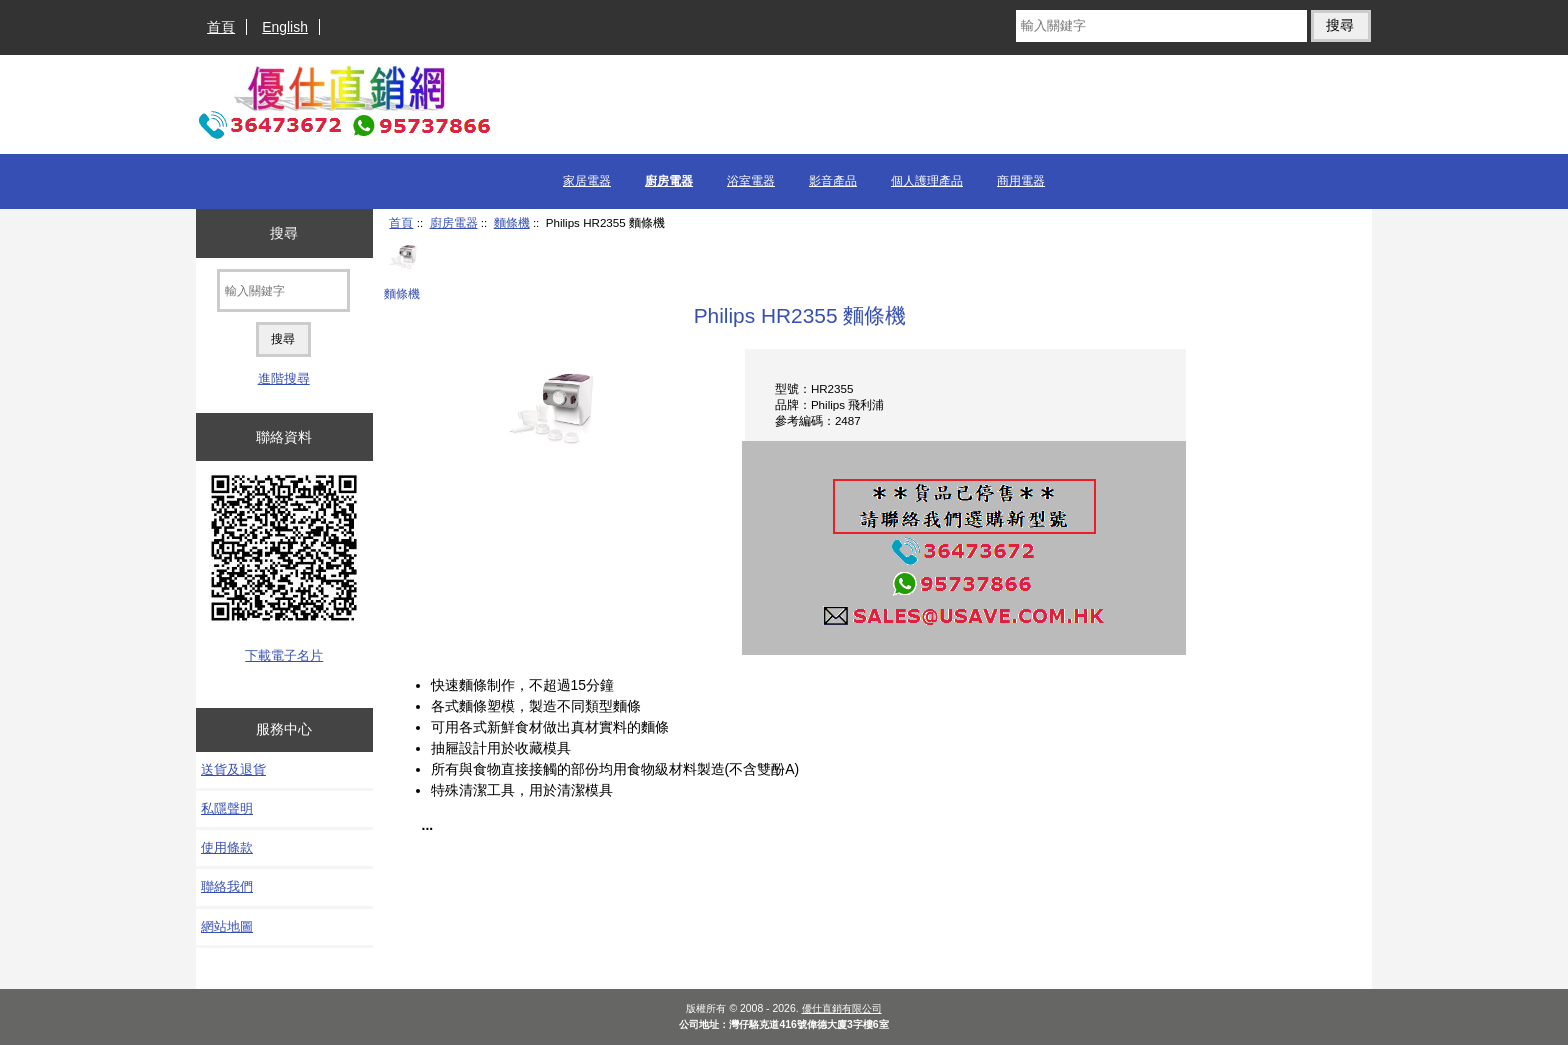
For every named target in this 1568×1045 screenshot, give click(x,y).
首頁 (221, 27)
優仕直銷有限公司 (842, 1008)
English (285, 27)
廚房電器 (454, 222)
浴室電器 (751, 181)
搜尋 (284, 233)
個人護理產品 (927, 181)
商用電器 (1021, 181)
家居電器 (587, 181)
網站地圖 (227, 926)
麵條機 (512, 222)
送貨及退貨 (233, 769)
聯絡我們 (227, 886)
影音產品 (833, 181)
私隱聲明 (227, 808)
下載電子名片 (284, 655)
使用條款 (227, 847)
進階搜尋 (284, 378)
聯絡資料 (284, 437)
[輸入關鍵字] (1161, 26)
